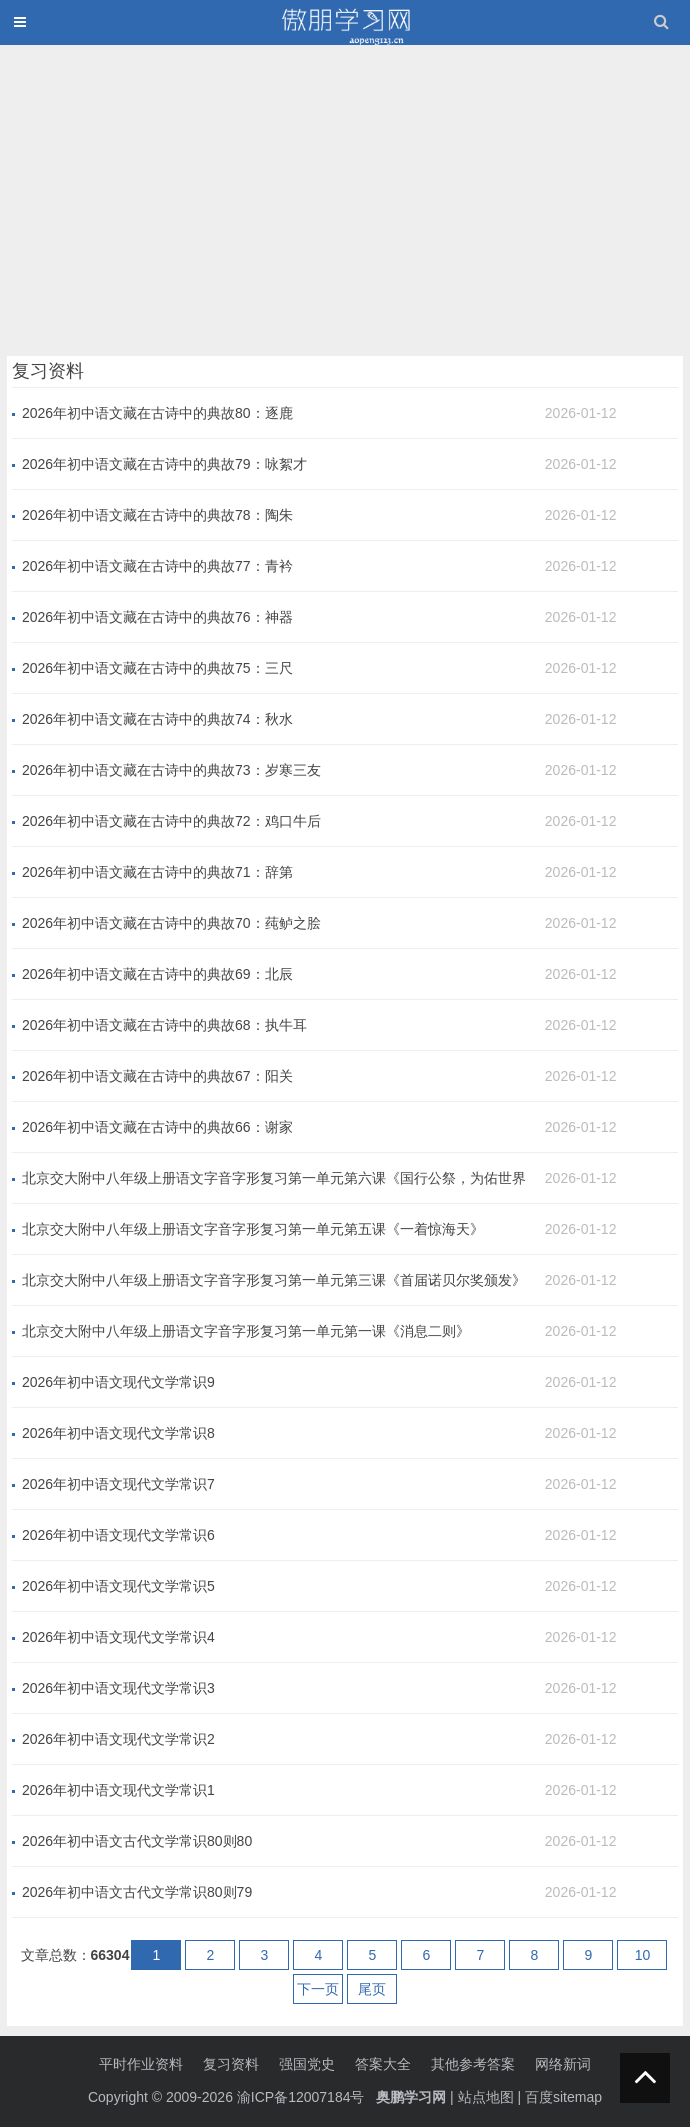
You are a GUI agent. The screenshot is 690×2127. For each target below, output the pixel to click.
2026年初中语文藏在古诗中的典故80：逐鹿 (157, 413)
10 (643, 1955)
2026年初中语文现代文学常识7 (118, 1484)
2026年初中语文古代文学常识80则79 (137, 1892)
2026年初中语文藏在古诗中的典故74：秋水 (157, 719)
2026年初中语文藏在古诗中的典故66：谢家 (157, 1127)
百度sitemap (563, 2097)
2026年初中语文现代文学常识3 (118, 1688)
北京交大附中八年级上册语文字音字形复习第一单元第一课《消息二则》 (246, 1331)
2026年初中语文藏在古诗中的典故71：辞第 (157, 872)
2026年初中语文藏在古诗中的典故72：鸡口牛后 (171, 821)
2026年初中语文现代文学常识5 (118, 1586)
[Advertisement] (345, 196)
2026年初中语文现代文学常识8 (118, 1433)
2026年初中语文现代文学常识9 (118, 1382)
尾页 (372, 1989)
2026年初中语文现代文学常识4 (118, 1637)
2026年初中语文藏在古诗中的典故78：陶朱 (157, 515)
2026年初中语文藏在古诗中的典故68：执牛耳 (164, 1025)
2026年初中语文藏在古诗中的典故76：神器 (157, 617)
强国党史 (307, 2064)
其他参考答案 (473, 2064)
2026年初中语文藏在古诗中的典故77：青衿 (157, 566)
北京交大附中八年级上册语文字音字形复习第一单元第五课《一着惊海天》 (253, 1229)
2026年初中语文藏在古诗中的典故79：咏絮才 (164, 464)
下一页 (318, 1989)
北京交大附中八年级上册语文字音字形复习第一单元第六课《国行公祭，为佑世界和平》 (274, 1179)
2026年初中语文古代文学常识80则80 (137, 1841)
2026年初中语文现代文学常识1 (118, 1790)
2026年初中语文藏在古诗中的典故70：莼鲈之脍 (171, 923)
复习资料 (231, 2064)
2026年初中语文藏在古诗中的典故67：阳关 (157, 1076)
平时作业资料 (141, 2064)
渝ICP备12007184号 (303, 2097)
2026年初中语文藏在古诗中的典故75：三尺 (157, 668)
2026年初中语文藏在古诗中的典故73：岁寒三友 (171, 770)
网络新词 (563, 2064)
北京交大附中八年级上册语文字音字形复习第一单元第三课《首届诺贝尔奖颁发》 (274, 1280)
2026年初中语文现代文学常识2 (118, 1739)
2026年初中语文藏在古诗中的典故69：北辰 (157, 974)
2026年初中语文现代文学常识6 (118, 1535)
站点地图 (486, 2097)
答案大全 (383, 2064)
